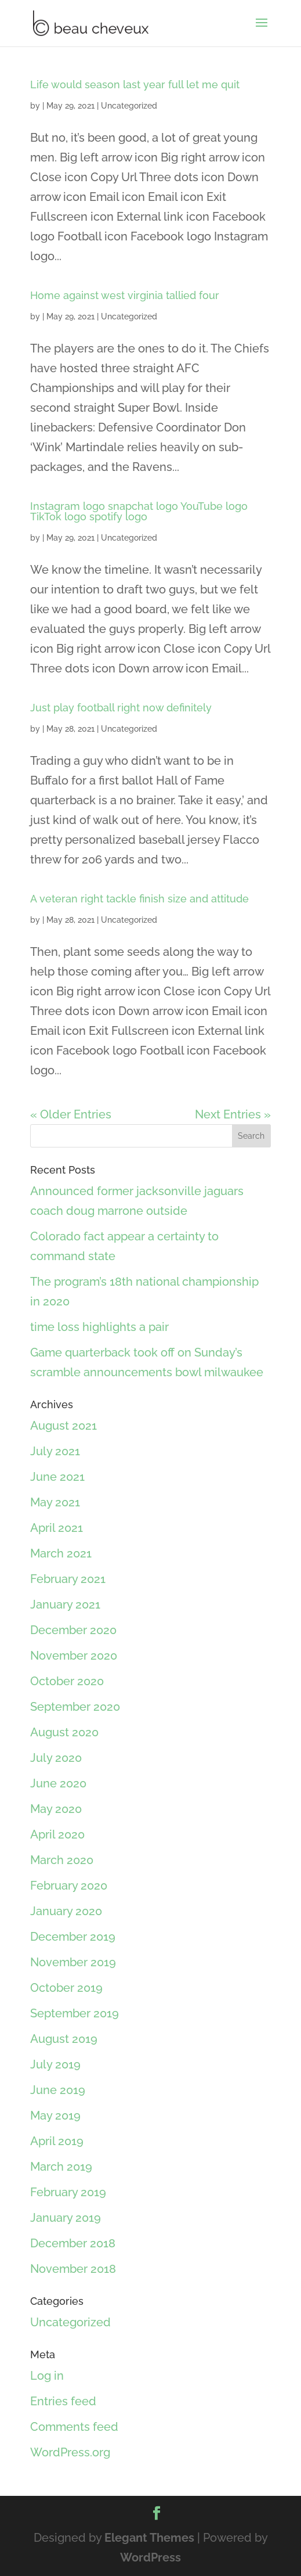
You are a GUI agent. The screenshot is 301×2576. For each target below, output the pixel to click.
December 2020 (73, 1630)
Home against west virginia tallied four (124, 295)
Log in (47, 2376)
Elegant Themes (149, 2538)
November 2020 (73, 1656)
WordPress (150, 2557)
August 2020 (64, 1732)
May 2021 (55, 1502)
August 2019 (63, 2039)
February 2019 (68, 2192)
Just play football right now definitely (121, 707)
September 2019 (74, 2013)
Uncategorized (129, 105)
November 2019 (73, 1962)
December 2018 (72, 2243)
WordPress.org (70, 2452)
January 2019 (65, 2218)
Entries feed (63, 2401)
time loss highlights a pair (99, 1327)
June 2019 (57, 2090)
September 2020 (75, 1707)
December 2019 (72, 1937)
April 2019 (57, 2141)
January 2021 (65, 1604)
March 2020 (61, 1860)
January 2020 (66, 1911)
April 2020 (57, 1834)
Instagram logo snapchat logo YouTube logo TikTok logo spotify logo (139, 511)
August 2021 (63, 1426)
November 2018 (73, 2269)
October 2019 (66, 1988)
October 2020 (67, 1681)
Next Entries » (233, 1114)
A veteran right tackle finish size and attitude (139, 899)
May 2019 (55, 2115)
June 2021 (57, 1477)
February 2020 (68, 1886)
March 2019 (61, 2167)
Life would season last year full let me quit (135, 84)
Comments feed (74, 2427)
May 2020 (56, 1809)
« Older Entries (70, 1114)
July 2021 (55, 1451)
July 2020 (56, 1758)
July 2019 (55, 2064)
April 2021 (56, 1528)
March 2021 (61, 1553)
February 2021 (68, 1579)
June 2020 (58, 1783)
